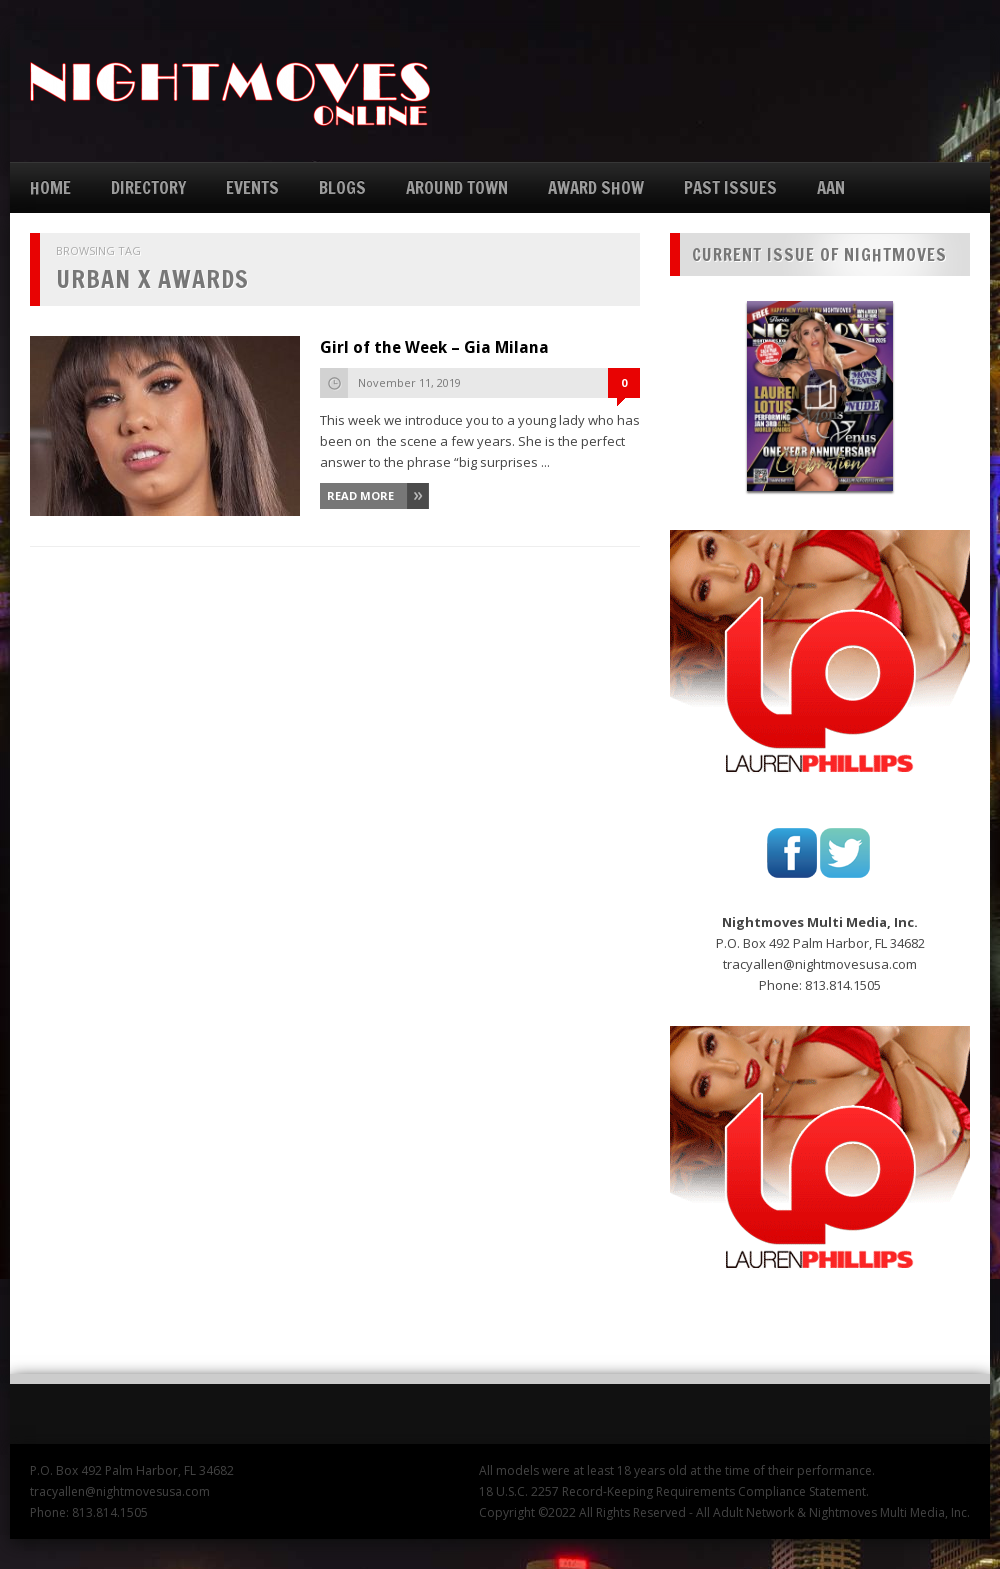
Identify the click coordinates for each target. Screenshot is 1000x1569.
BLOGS (342, 187)
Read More (360, 495)
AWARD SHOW (596, 187)
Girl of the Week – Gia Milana (434, 347)
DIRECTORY (148, 187)
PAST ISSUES (730, 187)
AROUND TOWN (457, 187)
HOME (50, 187)
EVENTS (252, 187)
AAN (831, 187)
